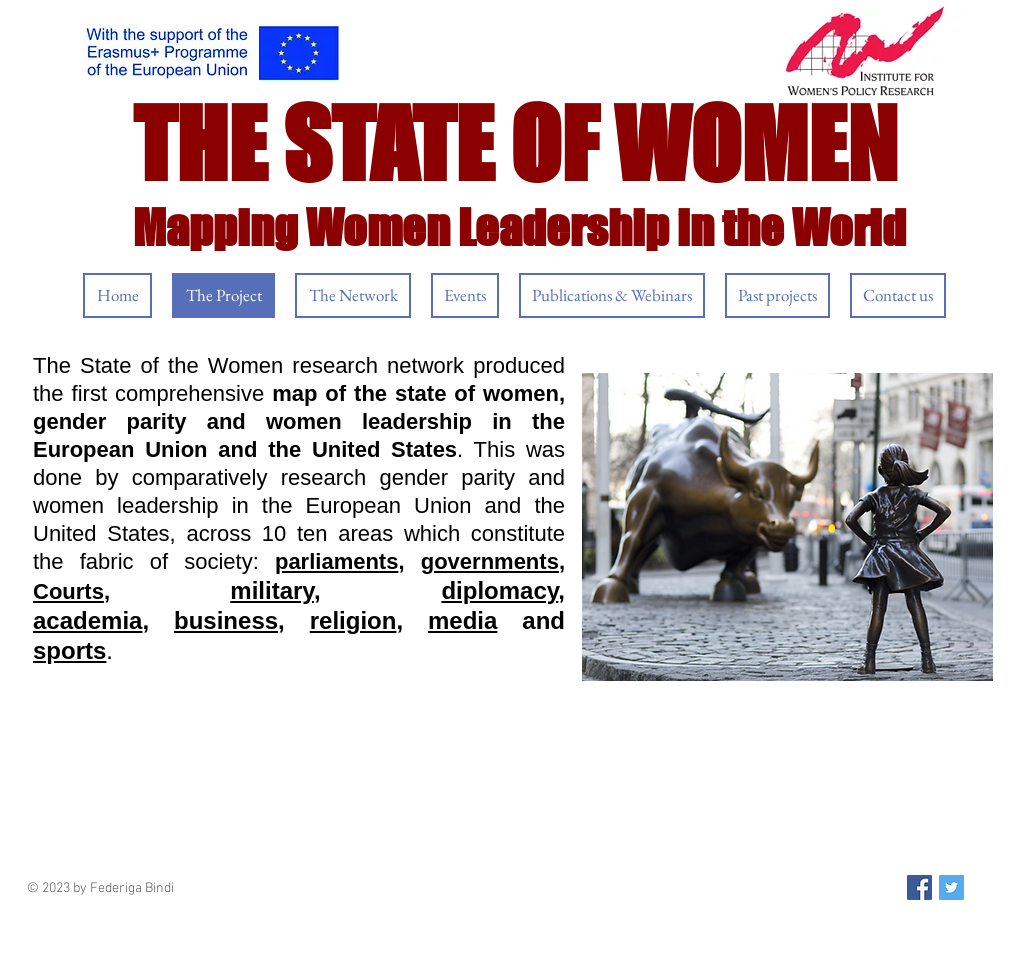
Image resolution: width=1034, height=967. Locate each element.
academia (87, 620)
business (226, 620)
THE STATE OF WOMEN (515, 144)
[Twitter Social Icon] (951, 887)
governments (490, 561)
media (462, 620)
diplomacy (499, 590)
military (272, 590)
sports (69, 650)
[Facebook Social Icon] (919, 887)
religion (353, 620)
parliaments (337, 561)
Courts (68, 591)
